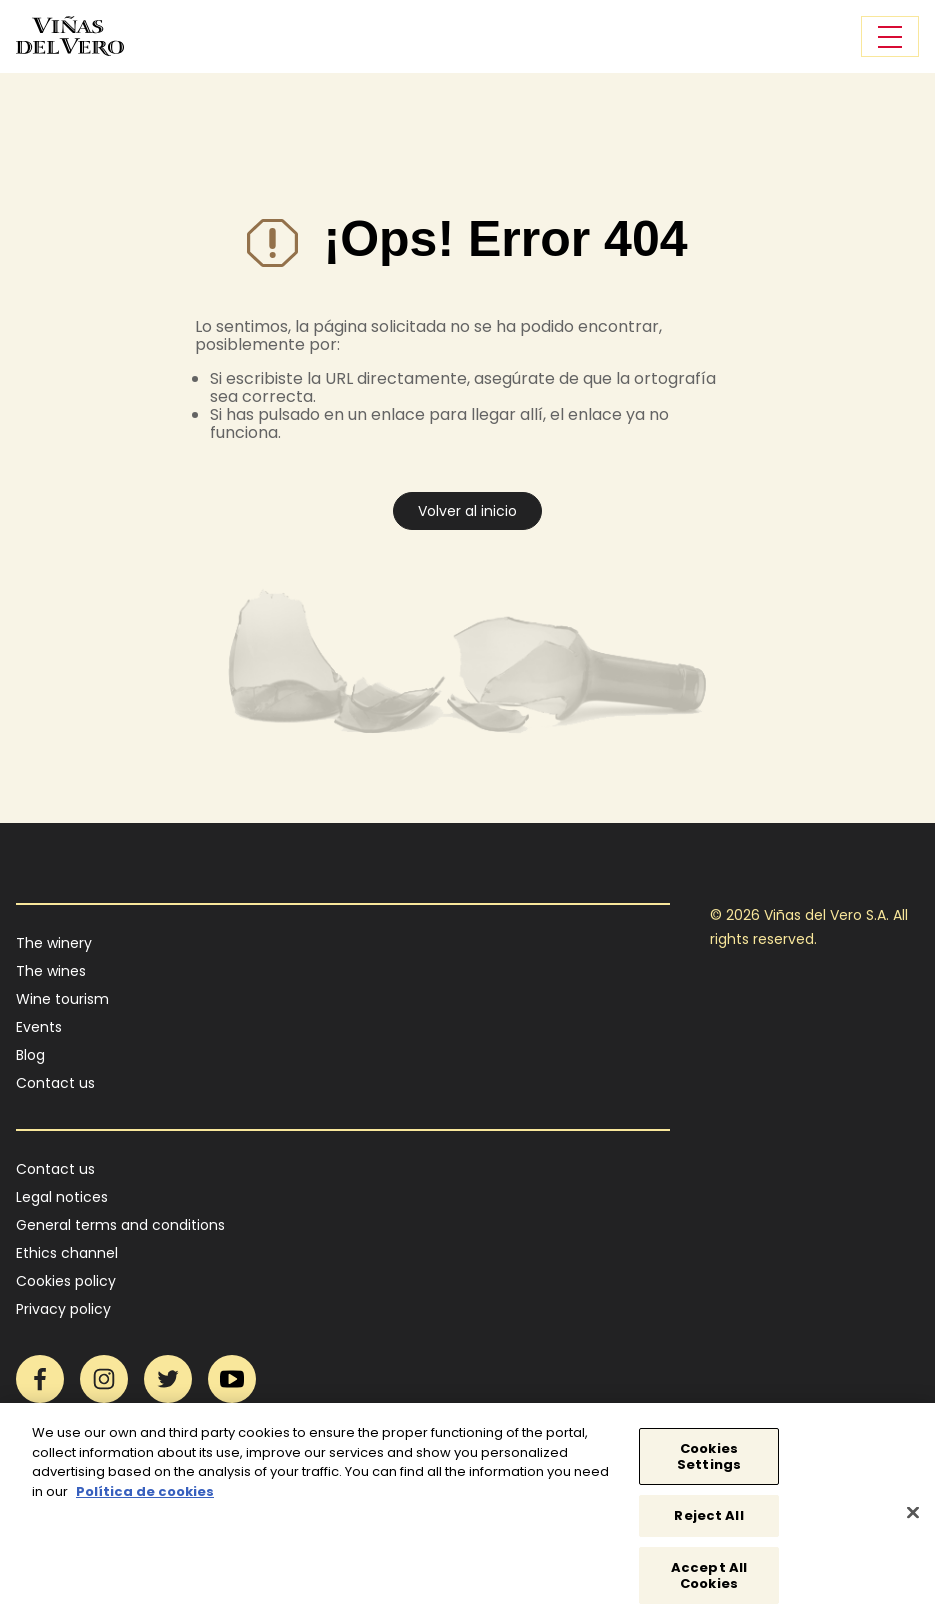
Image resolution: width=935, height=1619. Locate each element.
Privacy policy (63, 1309)
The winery (54, 943)
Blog (30, 1055)
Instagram (104, 1379)
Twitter (168, 1379)
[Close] (913, 1519)
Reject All (708, 1522)
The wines (51, 971)
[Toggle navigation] (890, 36)
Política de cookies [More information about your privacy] (145, 1497)
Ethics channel (67, 1253)
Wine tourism (62, 999)
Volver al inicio (467, 511)
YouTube (232, 1379)
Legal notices (62, 1197)
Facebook (40, 1379)
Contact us (55, 1083)
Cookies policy (66, 1281)
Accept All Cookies (709, 1581)
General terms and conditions (120, 1225)
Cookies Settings (709, 1463)
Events (39, 1027)
